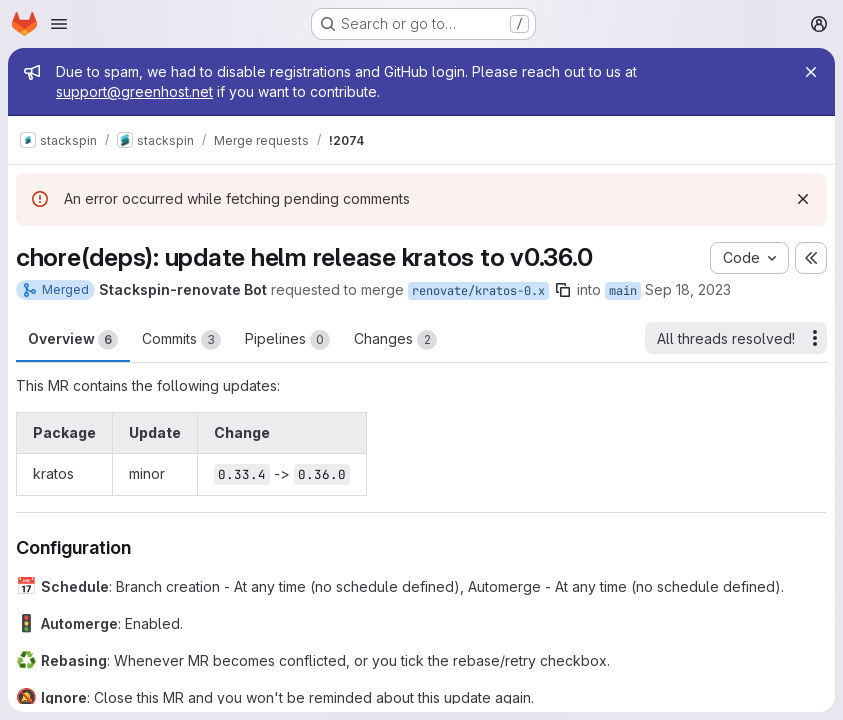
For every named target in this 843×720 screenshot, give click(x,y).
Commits (181, 340)
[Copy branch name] (563, 290)
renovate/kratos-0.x (478, 291)
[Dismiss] (803, 199)
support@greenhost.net (134, 91)
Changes (395, 340)
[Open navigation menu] (59, 24)
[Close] (811, 72)
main (623, 291)
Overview (73, 340)
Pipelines (287, 340)
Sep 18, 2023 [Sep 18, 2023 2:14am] (688, 289)
